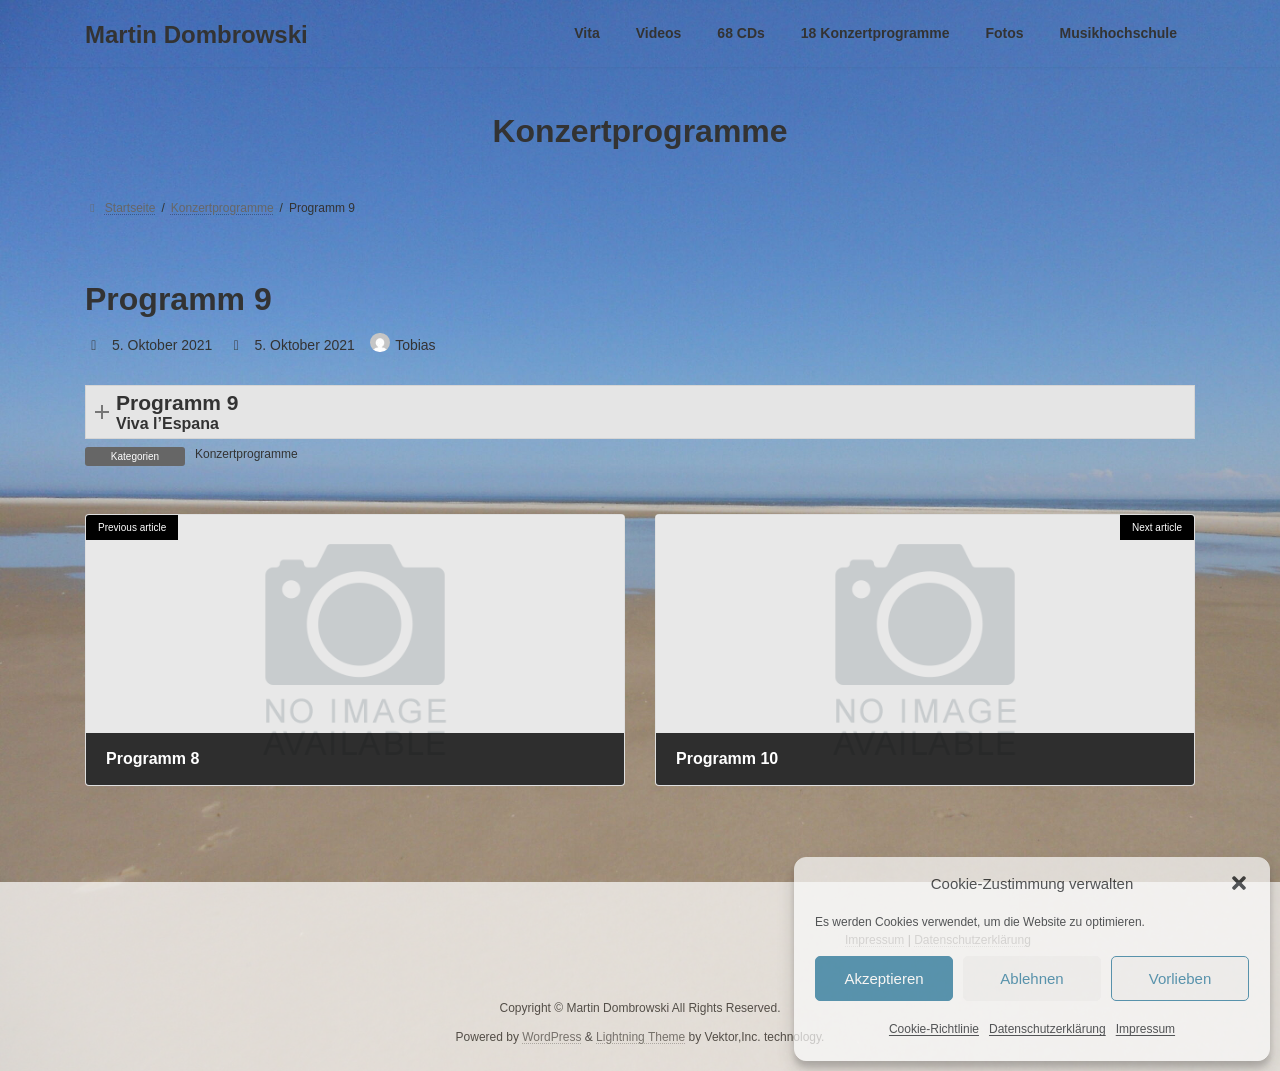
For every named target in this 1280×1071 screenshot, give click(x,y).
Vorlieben (1180, 978)
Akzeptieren (883, 978)
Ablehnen (1031, 978)
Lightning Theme (640, 1036)
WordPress (551, 1036)
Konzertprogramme (246, 454)
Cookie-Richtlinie (934, 1029)
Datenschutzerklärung (1047, 1029)
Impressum (1145, 1029)
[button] (1239, 883)
